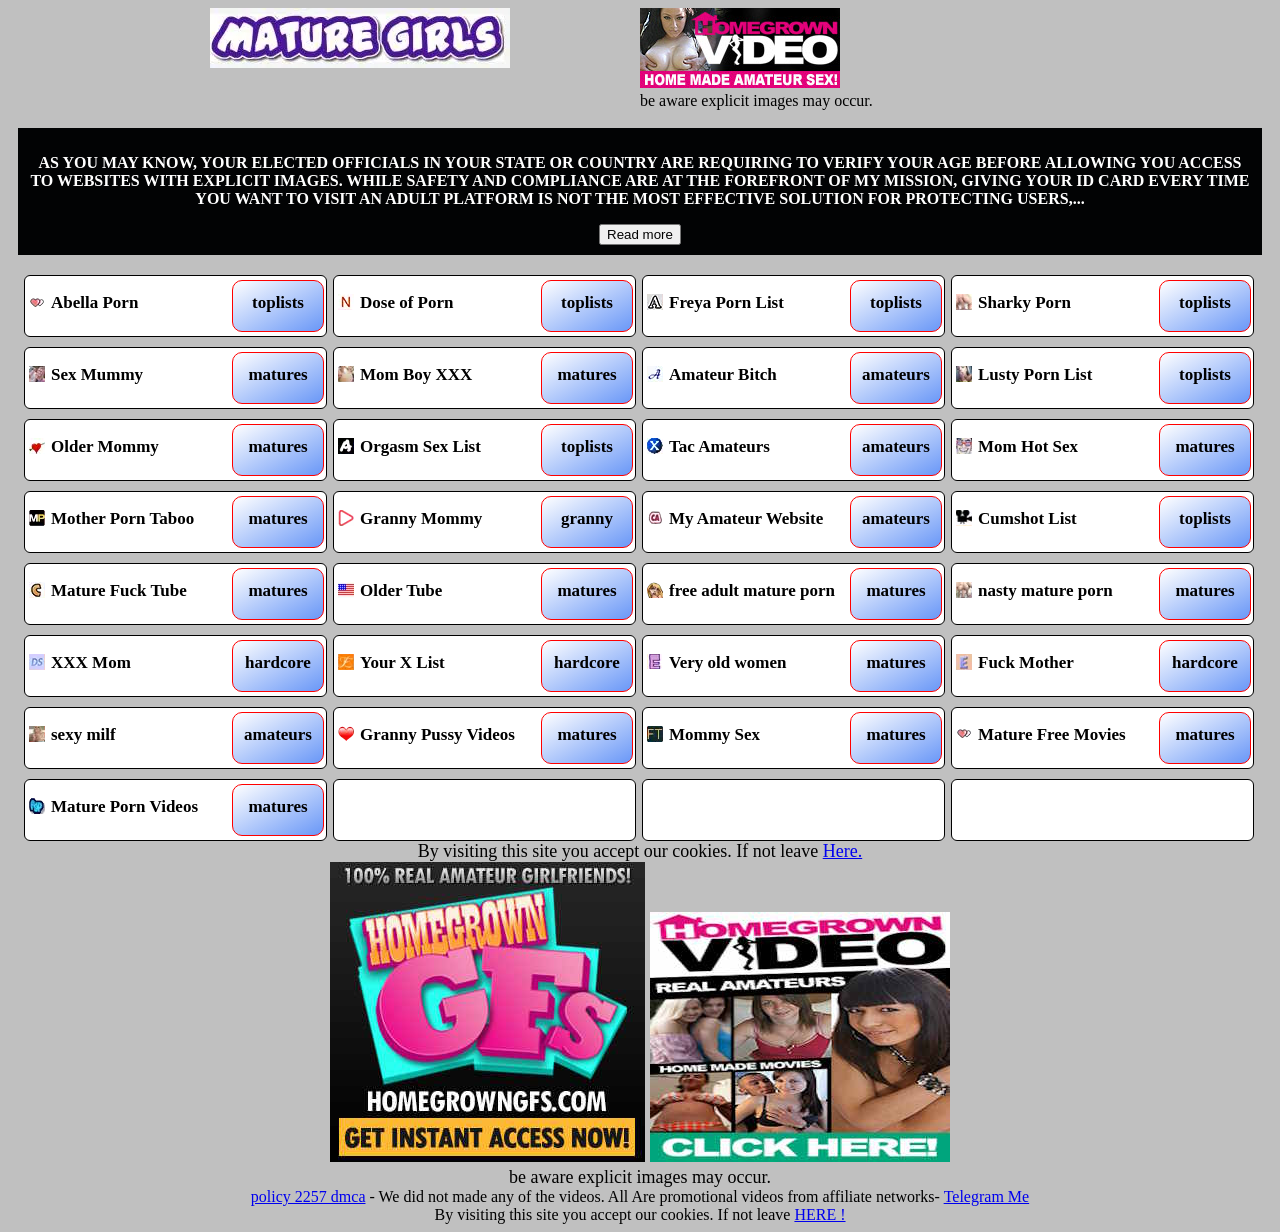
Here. (842, 851)
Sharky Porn (1064, 306)
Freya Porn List (755, 306)
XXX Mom (137, 666)
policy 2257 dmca (308, 1196)
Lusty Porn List (1064, 378)
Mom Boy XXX (446, 378)
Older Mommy (137, 450)
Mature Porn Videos (137, 810)
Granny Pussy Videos (446, 738)
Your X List (446, 666)
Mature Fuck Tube (137, 594)
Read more (640, 234)
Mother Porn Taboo (137, 522)
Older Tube (446, 594)
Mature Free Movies (1064, 738)
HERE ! (819, 1214)
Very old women (755, 666)
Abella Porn (137, 306)
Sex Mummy (137, 378)
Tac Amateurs (755, 450)
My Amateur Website (755, 522)
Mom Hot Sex (1064, 450)
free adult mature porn (755, 594)
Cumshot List (1064, 522)
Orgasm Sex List (446, 450)
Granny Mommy (446, 522)
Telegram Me (987, 1196)
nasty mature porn (1064, 594)
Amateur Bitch (755, 378)
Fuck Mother (1064, 666)
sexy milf (137, 738)
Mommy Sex (755, 738)
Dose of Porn (446, 306)
